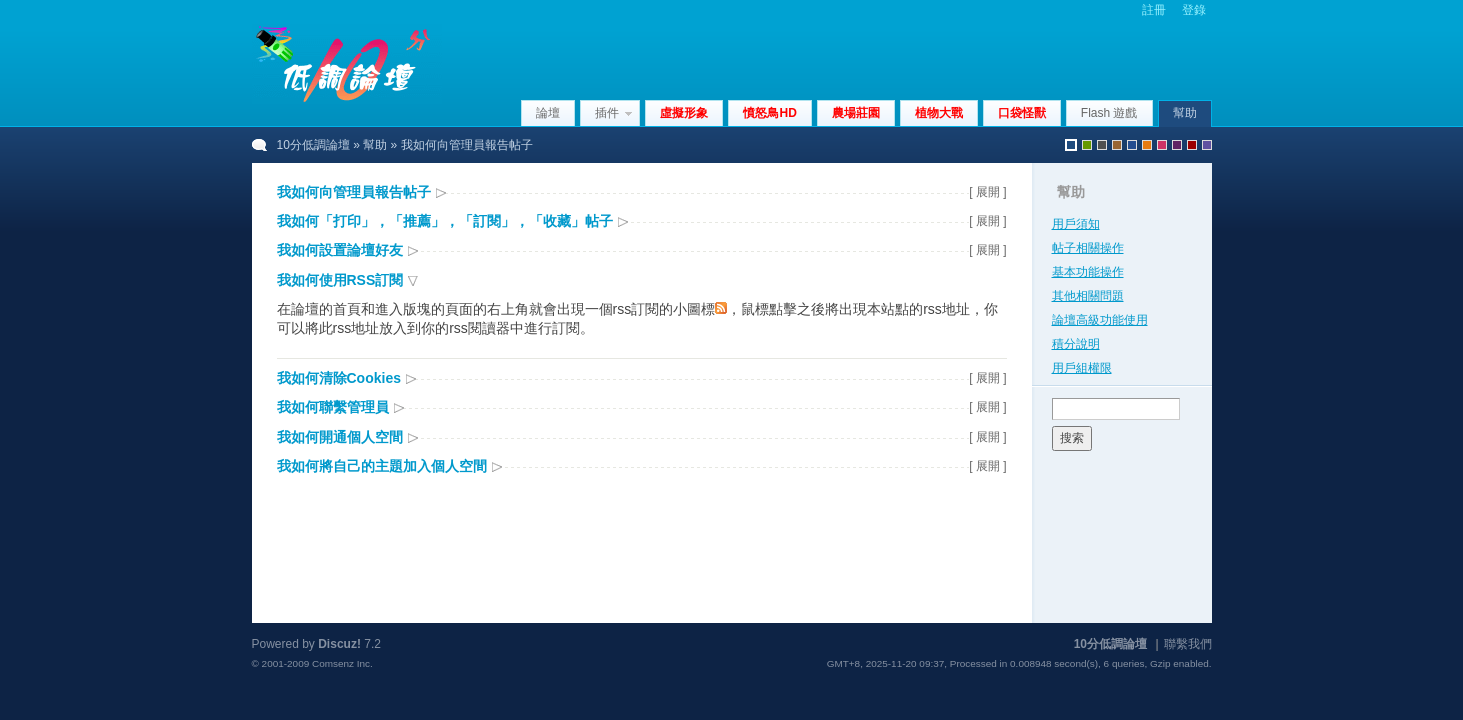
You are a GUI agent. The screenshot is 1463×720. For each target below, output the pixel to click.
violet (1207, 145)
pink (1162, 145)
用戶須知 (1076, 224)
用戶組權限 (1082, 368)
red (1192, 145)
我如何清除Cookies (339, 378)
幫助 (1185, 113)
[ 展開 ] (987, 192)
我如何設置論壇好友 (340, 250)
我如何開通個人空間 (340, 437)
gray (1102, 145)
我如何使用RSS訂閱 (340, 280)
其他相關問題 (1088, 296)
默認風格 (1071, 145)
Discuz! (339, 644)
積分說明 (1076, 344)
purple (1177, 145)
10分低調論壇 (313, 145)
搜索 (1072, 438)
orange (1147, 145)
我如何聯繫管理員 (333, 407)
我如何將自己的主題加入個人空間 (382, 466)
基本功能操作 (1088, 272)
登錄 (1194, 10)
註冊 (1154, 10)
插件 (607, 113)
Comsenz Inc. (342, 663)
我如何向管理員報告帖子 (354, 192)
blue (1132, 145)
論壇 (548, 113)
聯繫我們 (1188, 644)
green (1087, 145)
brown (1117, 145)
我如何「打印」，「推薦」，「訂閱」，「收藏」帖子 (445, 221)
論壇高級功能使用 (1100, 320)
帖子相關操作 (1088, 248)
